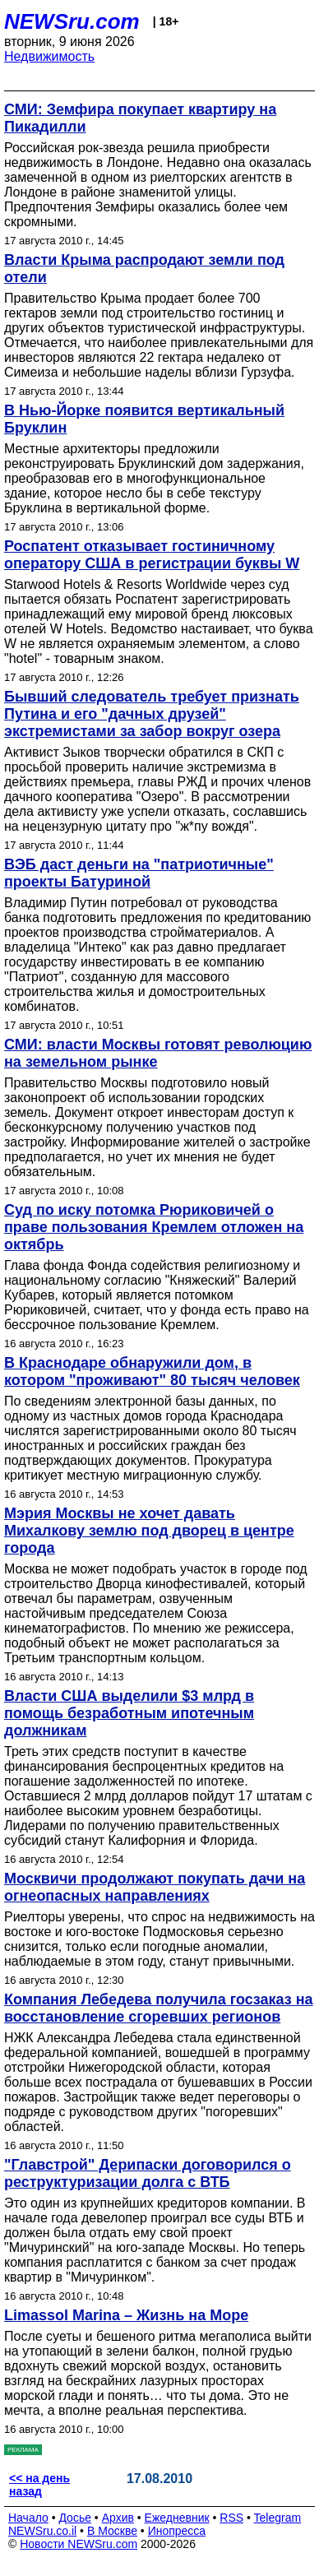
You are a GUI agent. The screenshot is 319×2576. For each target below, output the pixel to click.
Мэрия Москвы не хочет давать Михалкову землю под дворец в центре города (149, 1530)
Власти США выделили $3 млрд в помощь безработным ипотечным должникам (129, 1713)
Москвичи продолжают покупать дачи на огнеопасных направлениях (154, 1887)
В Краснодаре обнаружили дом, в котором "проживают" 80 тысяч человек (152, 1371)
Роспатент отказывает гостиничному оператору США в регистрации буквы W (151, 555)
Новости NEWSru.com (78, 2544)
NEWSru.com (72, 21)
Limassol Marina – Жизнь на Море (126, 2315)
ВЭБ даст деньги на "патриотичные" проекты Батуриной (139, 873)
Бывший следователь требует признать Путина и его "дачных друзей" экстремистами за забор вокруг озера (151, 713)
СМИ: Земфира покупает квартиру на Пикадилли (140, 118)
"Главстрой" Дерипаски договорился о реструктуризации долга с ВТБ (147, 2173)
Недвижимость (49, 56)
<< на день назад (39, 2485)
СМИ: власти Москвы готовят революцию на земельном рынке (158, 1053)
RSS (231, 2517)
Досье (74, 2517)
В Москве (112, 2530)
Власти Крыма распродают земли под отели (144, 268)
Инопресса (177, 2530)
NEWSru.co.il (42, 2530)
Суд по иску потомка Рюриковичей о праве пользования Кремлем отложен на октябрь (153, 1227)
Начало (28, 2517)
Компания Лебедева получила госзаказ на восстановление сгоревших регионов (158, 2008)
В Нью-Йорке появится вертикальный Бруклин (144, 419)
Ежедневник (177, 2517)
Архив (118, 2517)
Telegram (278, 2517)
